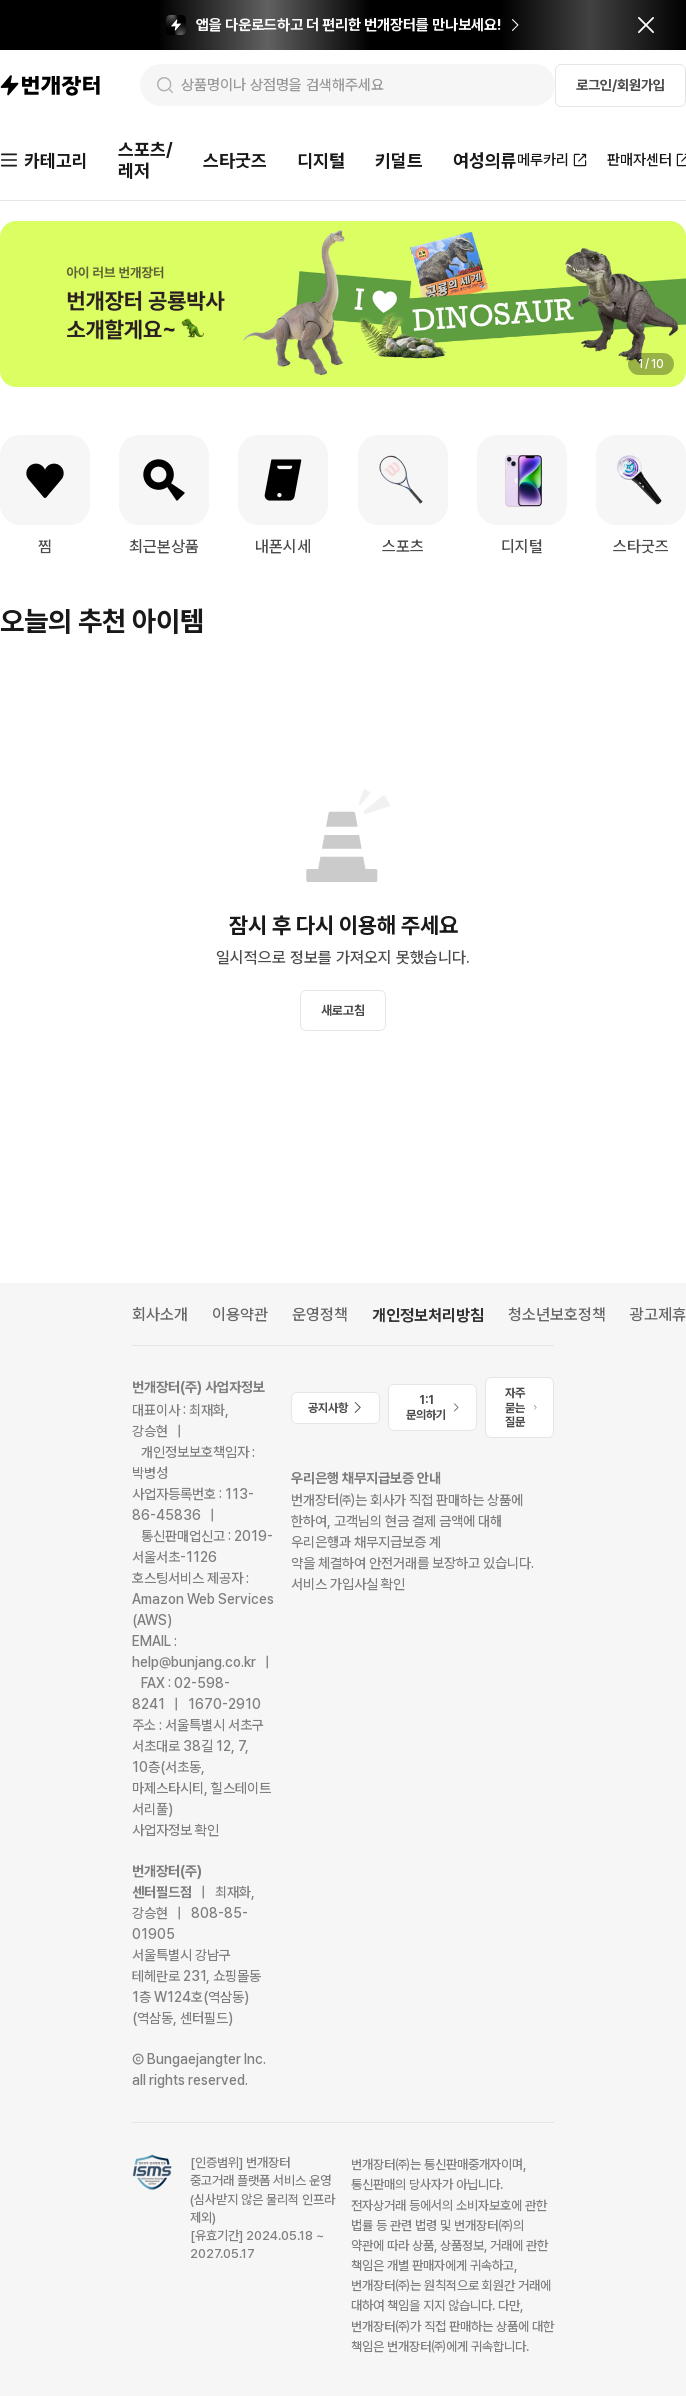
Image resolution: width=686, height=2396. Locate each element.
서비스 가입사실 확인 (348, 1584)
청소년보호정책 (557, 1314)
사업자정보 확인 (175, 1830)
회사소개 (160, 1314)
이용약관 (240, 1314)
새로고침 (343, 1010)
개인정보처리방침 (428, 1315)
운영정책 (320, 1314)
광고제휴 (658, 1314)
